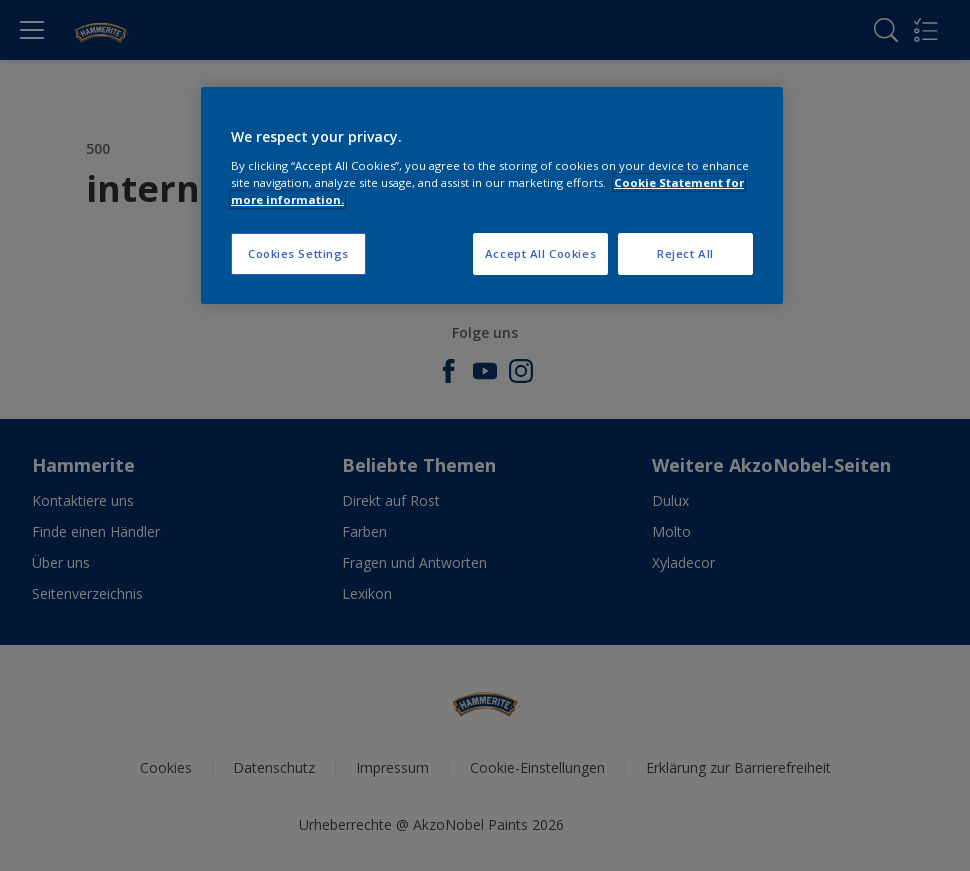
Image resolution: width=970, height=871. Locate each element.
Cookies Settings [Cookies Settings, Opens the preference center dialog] (298, 253)
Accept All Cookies (540, 253)
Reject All (685, 253)
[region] (492, 195)
